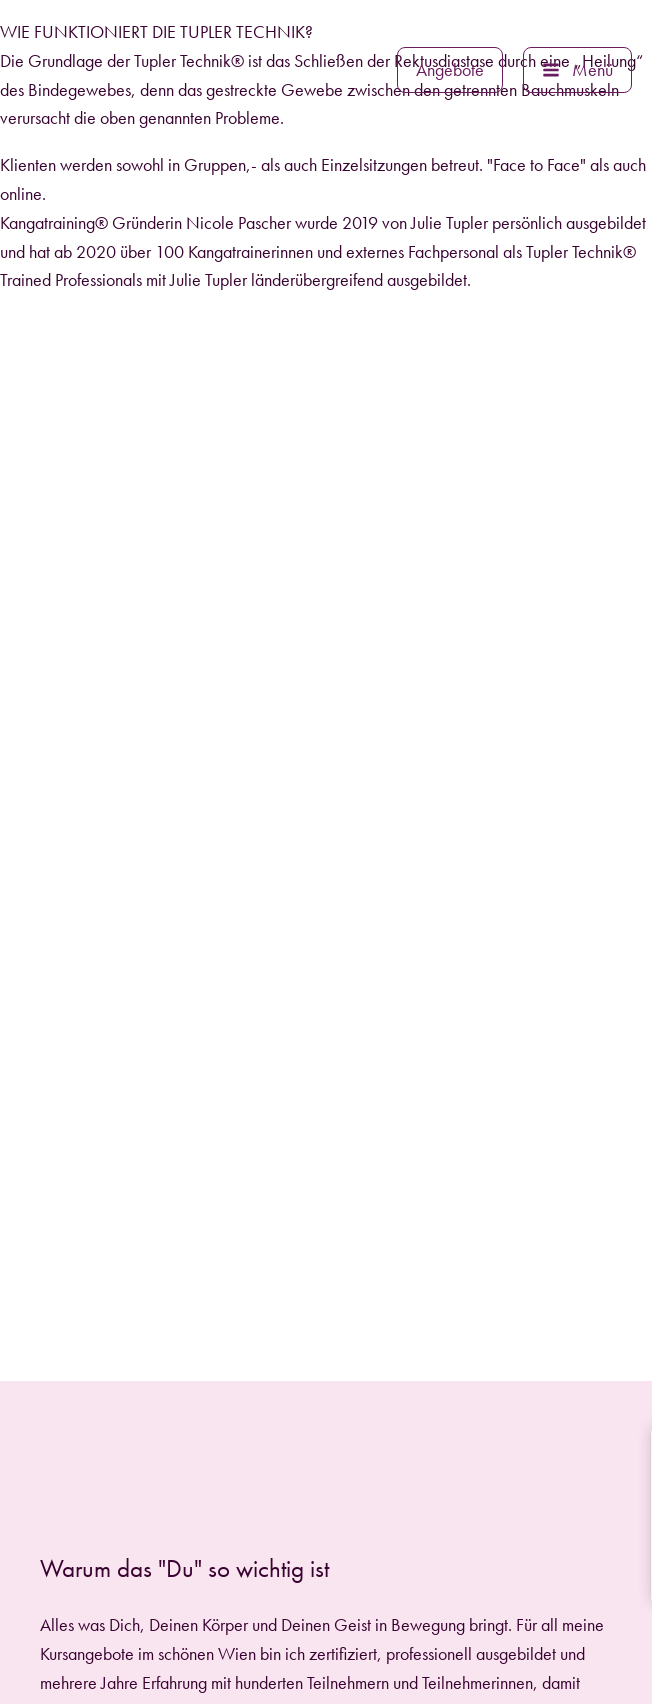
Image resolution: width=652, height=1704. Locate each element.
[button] (450, 69)
